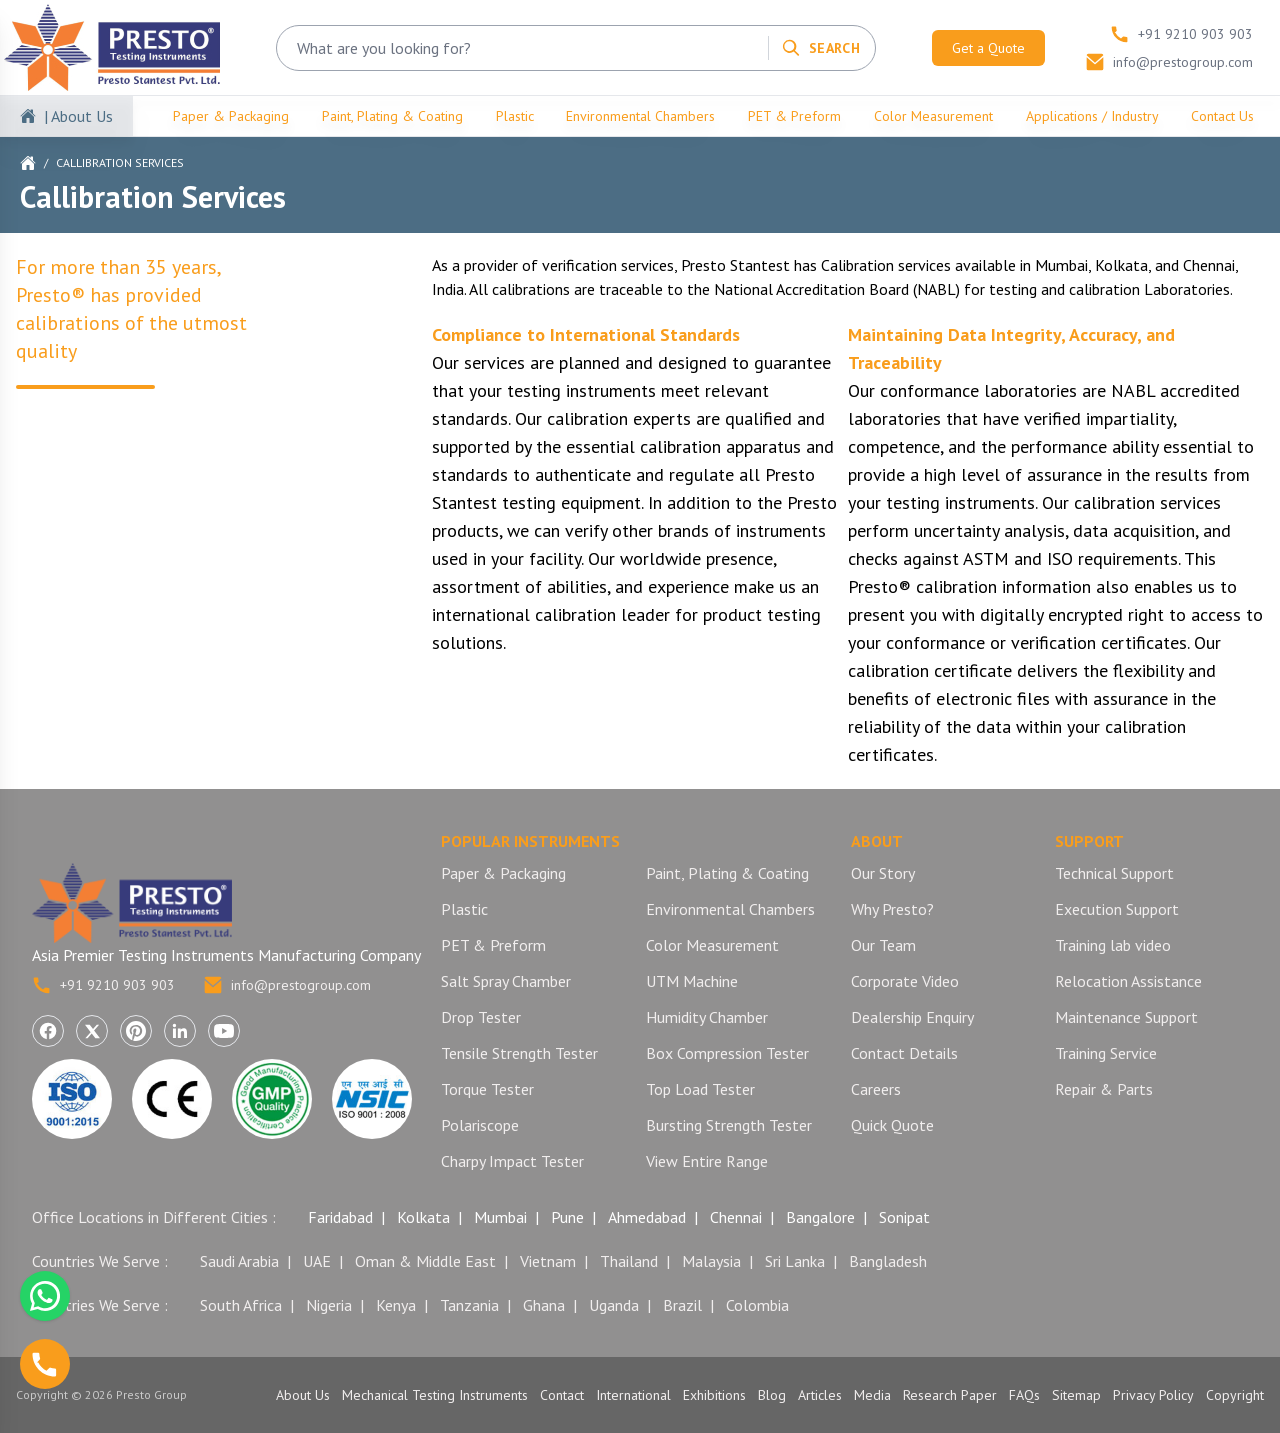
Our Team (883, 945)
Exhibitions (714, 1395)
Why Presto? (892, 909)
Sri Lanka (795, 1261)
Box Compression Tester (727, 1053)
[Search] (820, 48)
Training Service (1106, 1053)
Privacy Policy (1153, 1395)
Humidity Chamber (707, 1017)
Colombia (757, 1305)
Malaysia (711, 1261)
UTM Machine (692, 981)
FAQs (1024, 1395)
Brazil (682, 1305)
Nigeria (329, 1305)
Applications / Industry (1092, 116)
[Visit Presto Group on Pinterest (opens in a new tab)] (136, 1031)
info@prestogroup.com (287, 985)
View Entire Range (707, 1161)
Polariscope (480, 1125)
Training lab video (1113, 945)
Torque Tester (487, 1089)
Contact (562, 1395)
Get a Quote (988, 48)
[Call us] (45, 1364)
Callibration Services (120, 162)
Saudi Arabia (239, 1261)
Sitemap (1076, 1395)
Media (872, 1395)
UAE (317, 1261)
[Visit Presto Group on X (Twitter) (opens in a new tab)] (92, 1031)
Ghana (544, 1305)
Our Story (883, 873)
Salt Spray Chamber (506, 981)
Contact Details (904, 1053)
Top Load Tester (700, 1089)
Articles (820, 1395)
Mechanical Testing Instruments (435, 1395)
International (633, 1395)
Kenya (396, 1305)
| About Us (78, 116)
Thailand (629, 1261)
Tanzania (469, 1305)
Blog (772, 1395)
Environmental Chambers (640, 116)
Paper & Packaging (231, 116)
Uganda (614, 1305)
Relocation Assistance (1128, 981)
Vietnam (548, 1261)
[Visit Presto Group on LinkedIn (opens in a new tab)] (180, 1031)
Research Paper (950, 1395)
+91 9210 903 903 (103, 985)
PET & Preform (794, 116)
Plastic (515, 116)
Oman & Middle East (425, 1261)
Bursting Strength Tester (729, 1125)
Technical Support (1114, 873)
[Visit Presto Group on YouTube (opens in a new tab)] (224, 1031)
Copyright (1235, 1395)
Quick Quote (892, 1125)
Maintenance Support (1126, 1017)
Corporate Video (905, 981)
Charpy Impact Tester (512, 1161)
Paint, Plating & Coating (392, 116)
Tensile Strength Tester (519, 1053)
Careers (876, 1089)
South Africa (241, 1305)
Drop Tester (481, 1017)
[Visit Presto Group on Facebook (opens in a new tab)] (48, 1031)
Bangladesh (888, 1261)
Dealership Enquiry (912, 1017)
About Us (303, 1395)
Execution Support (1117, 909)
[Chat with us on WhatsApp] (45, 1296)
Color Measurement (933, 116)
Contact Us (1222, 116)
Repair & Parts (1104, 1089)
